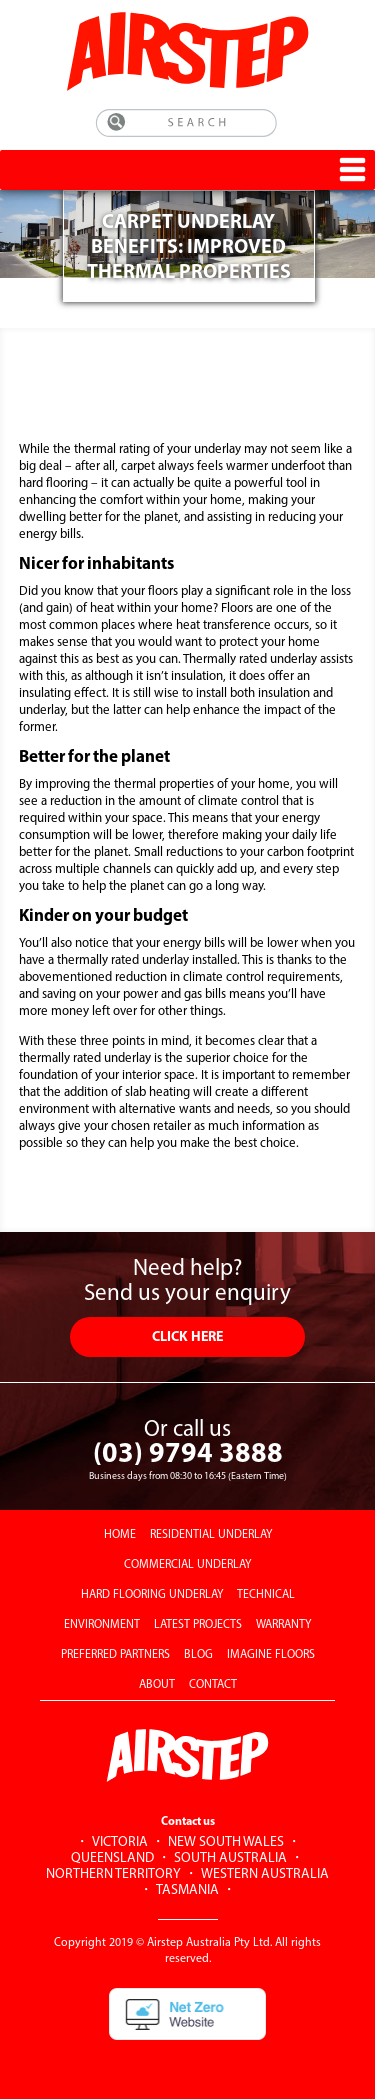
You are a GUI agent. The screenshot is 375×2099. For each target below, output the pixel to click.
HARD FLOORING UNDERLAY (152, 1595)
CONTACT (213, 1685)
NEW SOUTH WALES (226, 1842)
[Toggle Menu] (352, 169)
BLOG (198, 1655)
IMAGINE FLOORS (271, 1655)
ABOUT (157, 1685)
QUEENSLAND (112, 1858)
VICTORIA (120, 1842)
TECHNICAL (266, 1595)
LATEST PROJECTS (198, 1625)
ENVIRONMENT (102, 1625)
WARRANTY (283, 1625)
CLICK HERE (187, 1337)
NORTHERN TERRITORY (113, 1874)
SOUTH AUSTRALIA (230, 1858)
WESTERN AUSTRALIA (265, 1874)
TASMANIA (187, 1890)
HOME (120, 1535)
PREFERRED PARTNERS (115, 1655)
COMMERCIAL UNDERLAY (187, 1565)
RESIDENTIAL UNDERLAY (211, 1535)
